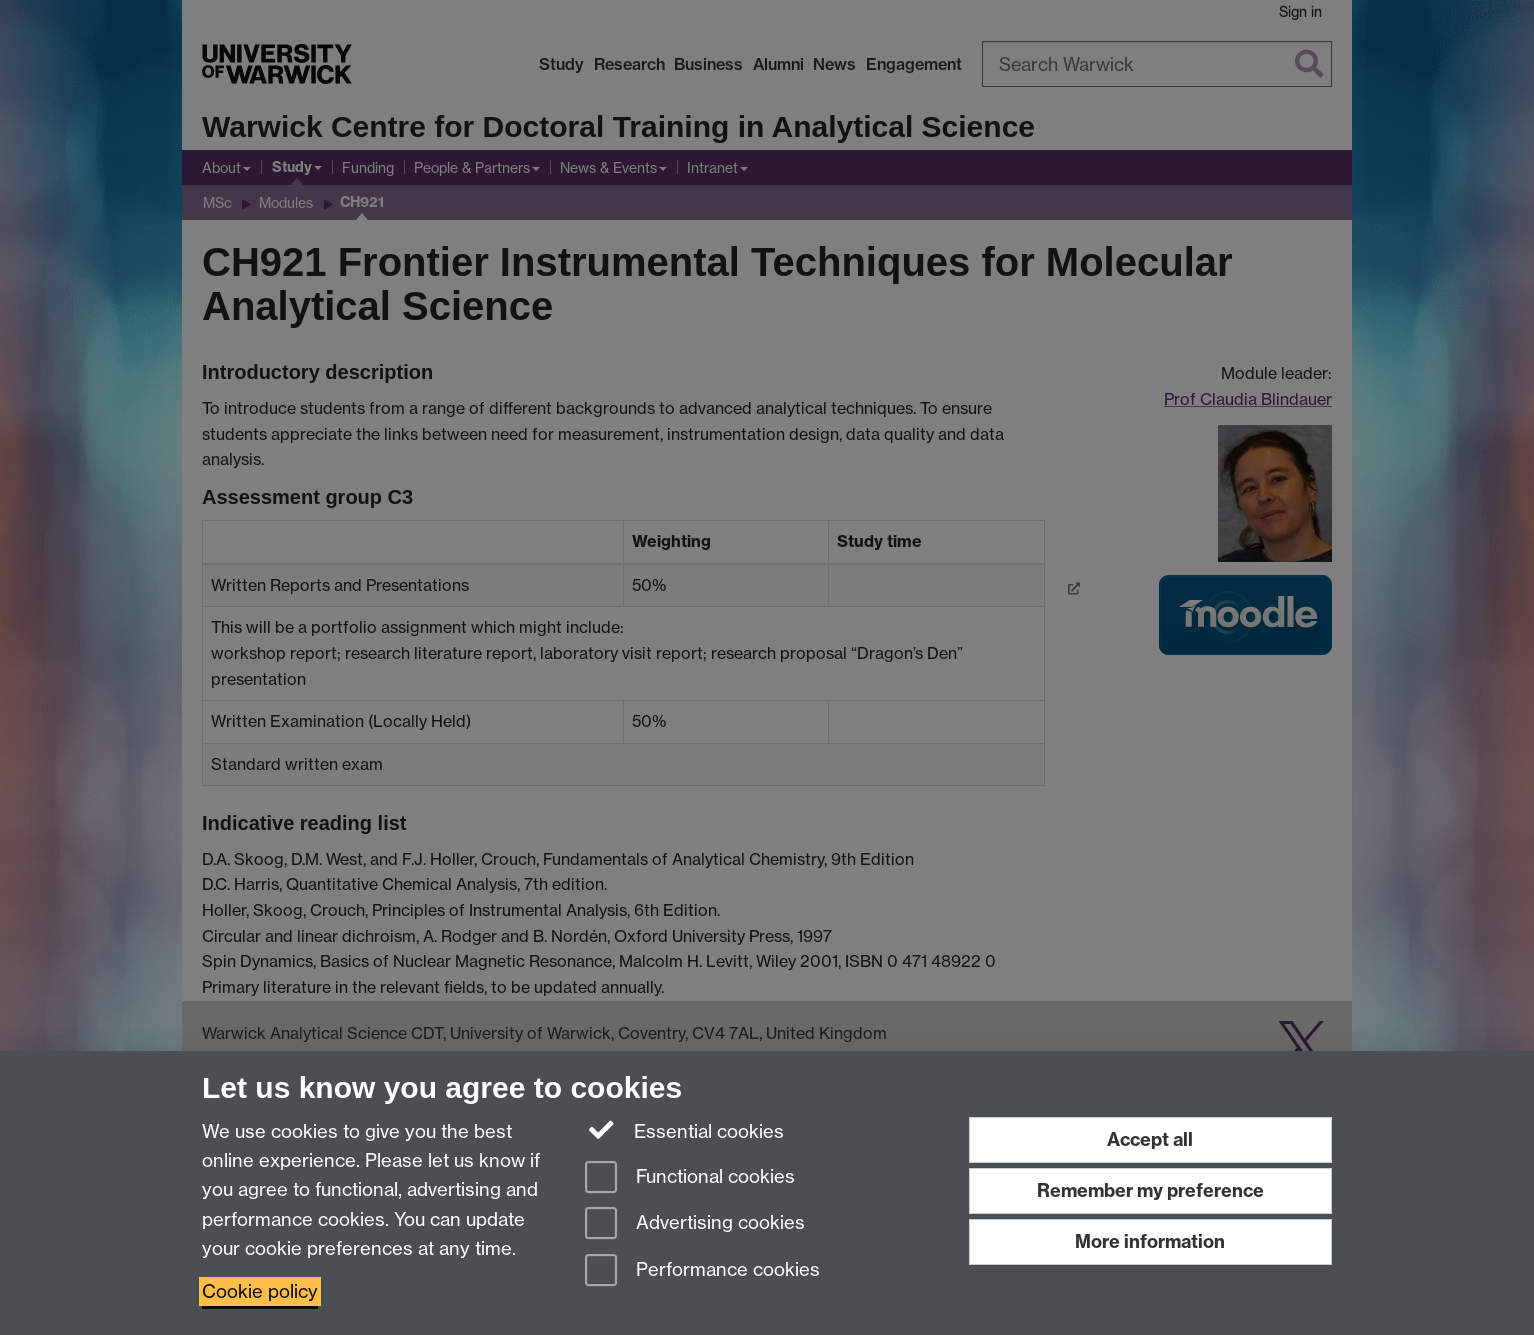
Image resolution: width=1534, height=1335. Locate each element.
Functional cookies (690, 1178)
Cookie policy (260, 1291)
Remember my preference (1150, 1190)
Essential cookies (684, 1130)
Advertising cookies (695, 1224)
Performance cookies (702, 1271)
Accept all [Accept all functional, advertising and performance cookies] (1150, 1139)
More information (1150, 1241)
